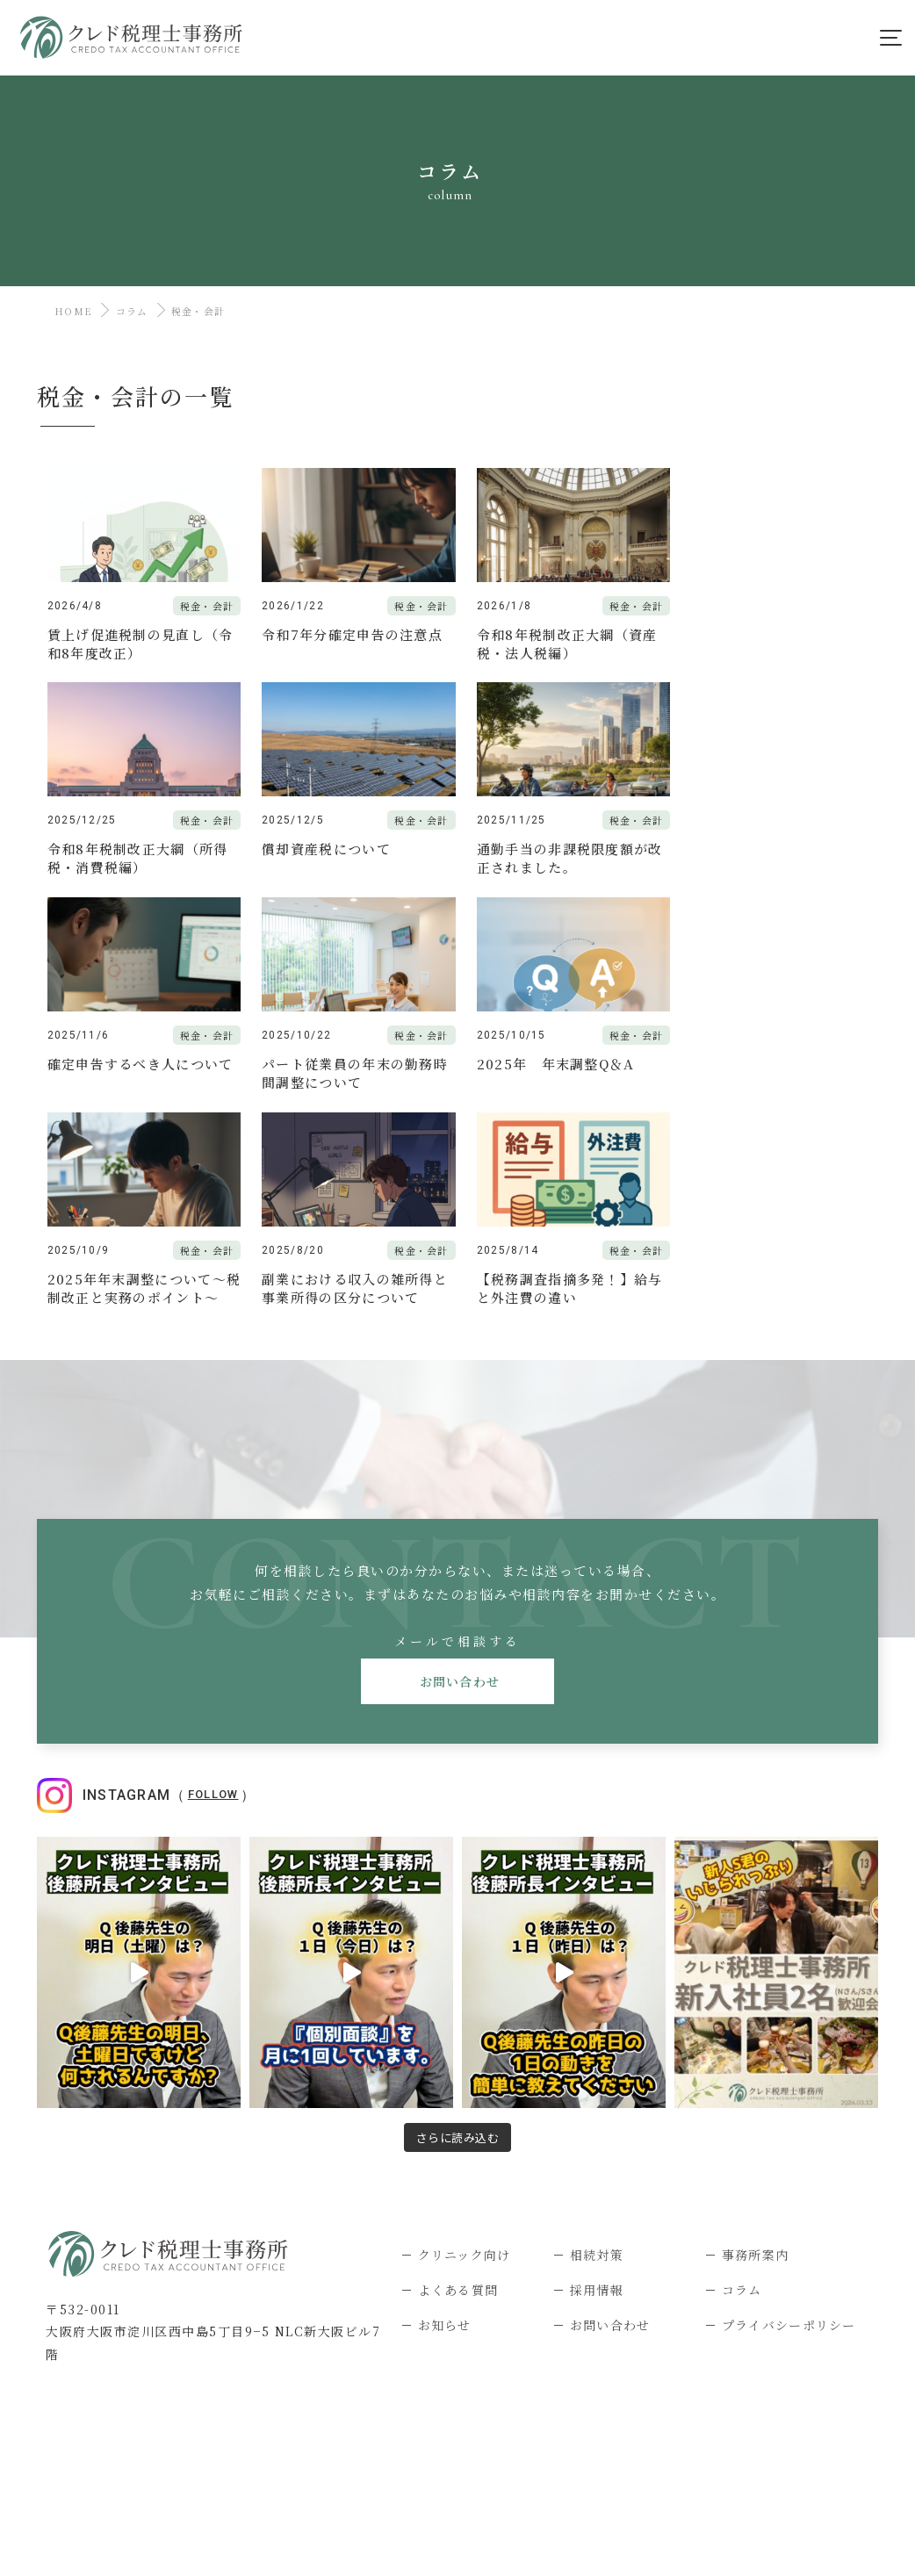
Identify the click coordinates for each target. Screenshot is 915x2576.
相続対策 (596, 2039)
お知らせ (445, 2110)
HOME (73, 311)
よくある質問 (458, 2074)
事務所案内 (755, 2039)
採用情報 (596, 2074)
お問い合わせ (458, 1467)
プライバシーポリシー (789, 2110)
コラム (132, 311)
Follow (213, 1580)
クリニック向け (464, 2039)
